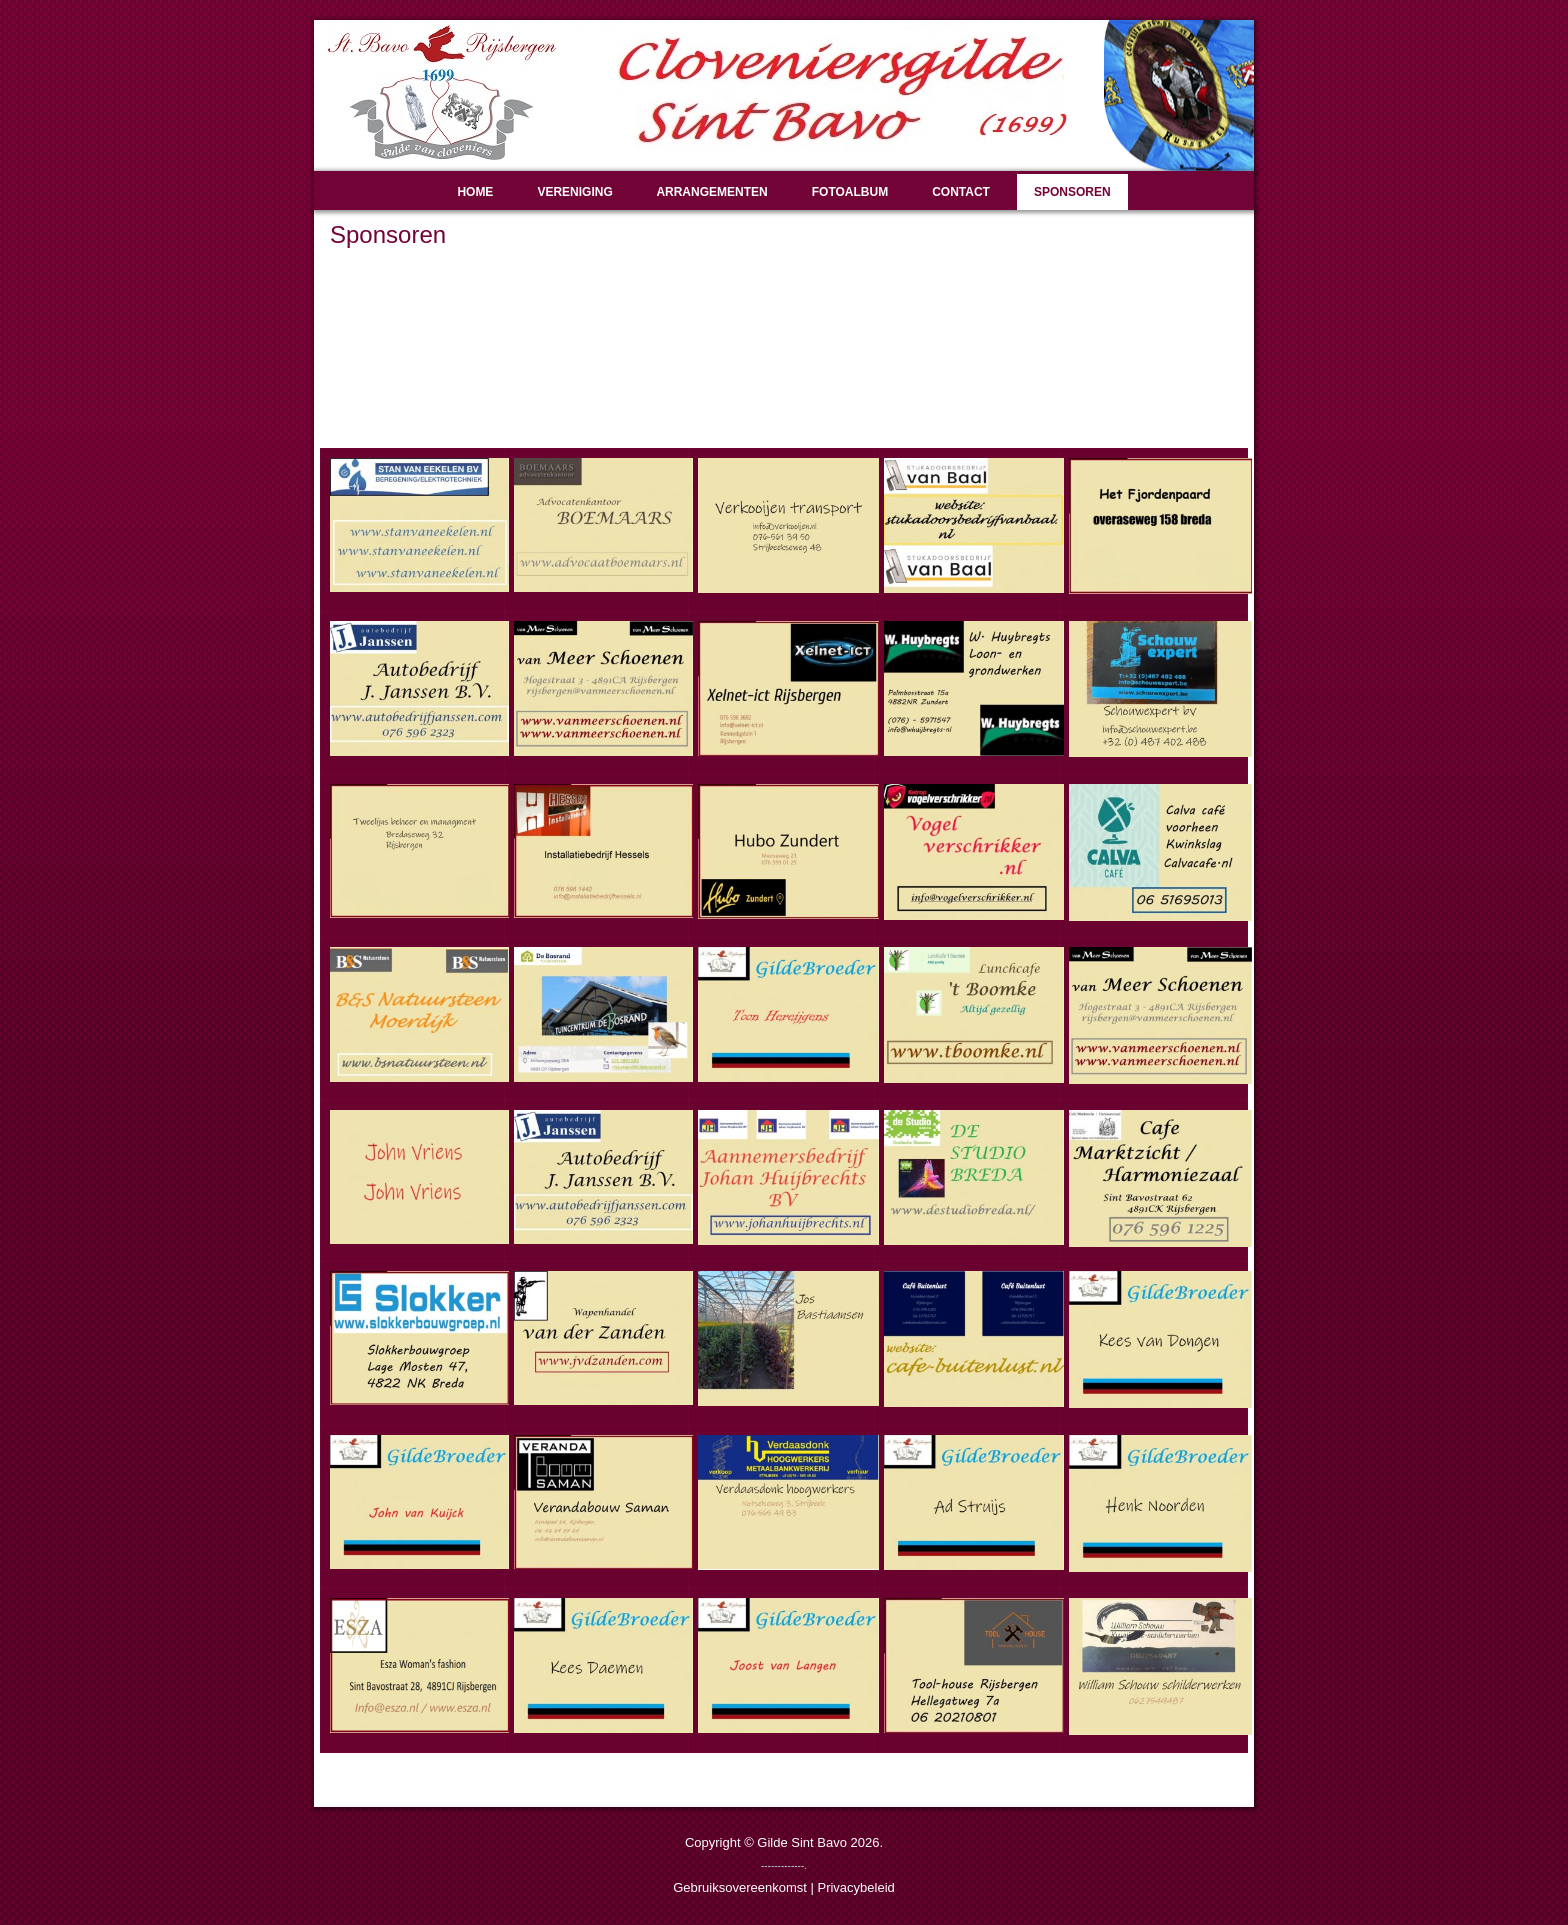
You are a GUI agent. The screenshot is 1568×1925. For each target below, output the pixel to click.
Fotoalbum (850, 192)
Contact (961, 192)
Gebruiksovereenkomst (740, 1887)
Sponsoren (1072, 192)
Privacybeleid (855, 1887)
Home (475, 192)
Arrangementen (711, 192)
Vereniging (574, 192)
